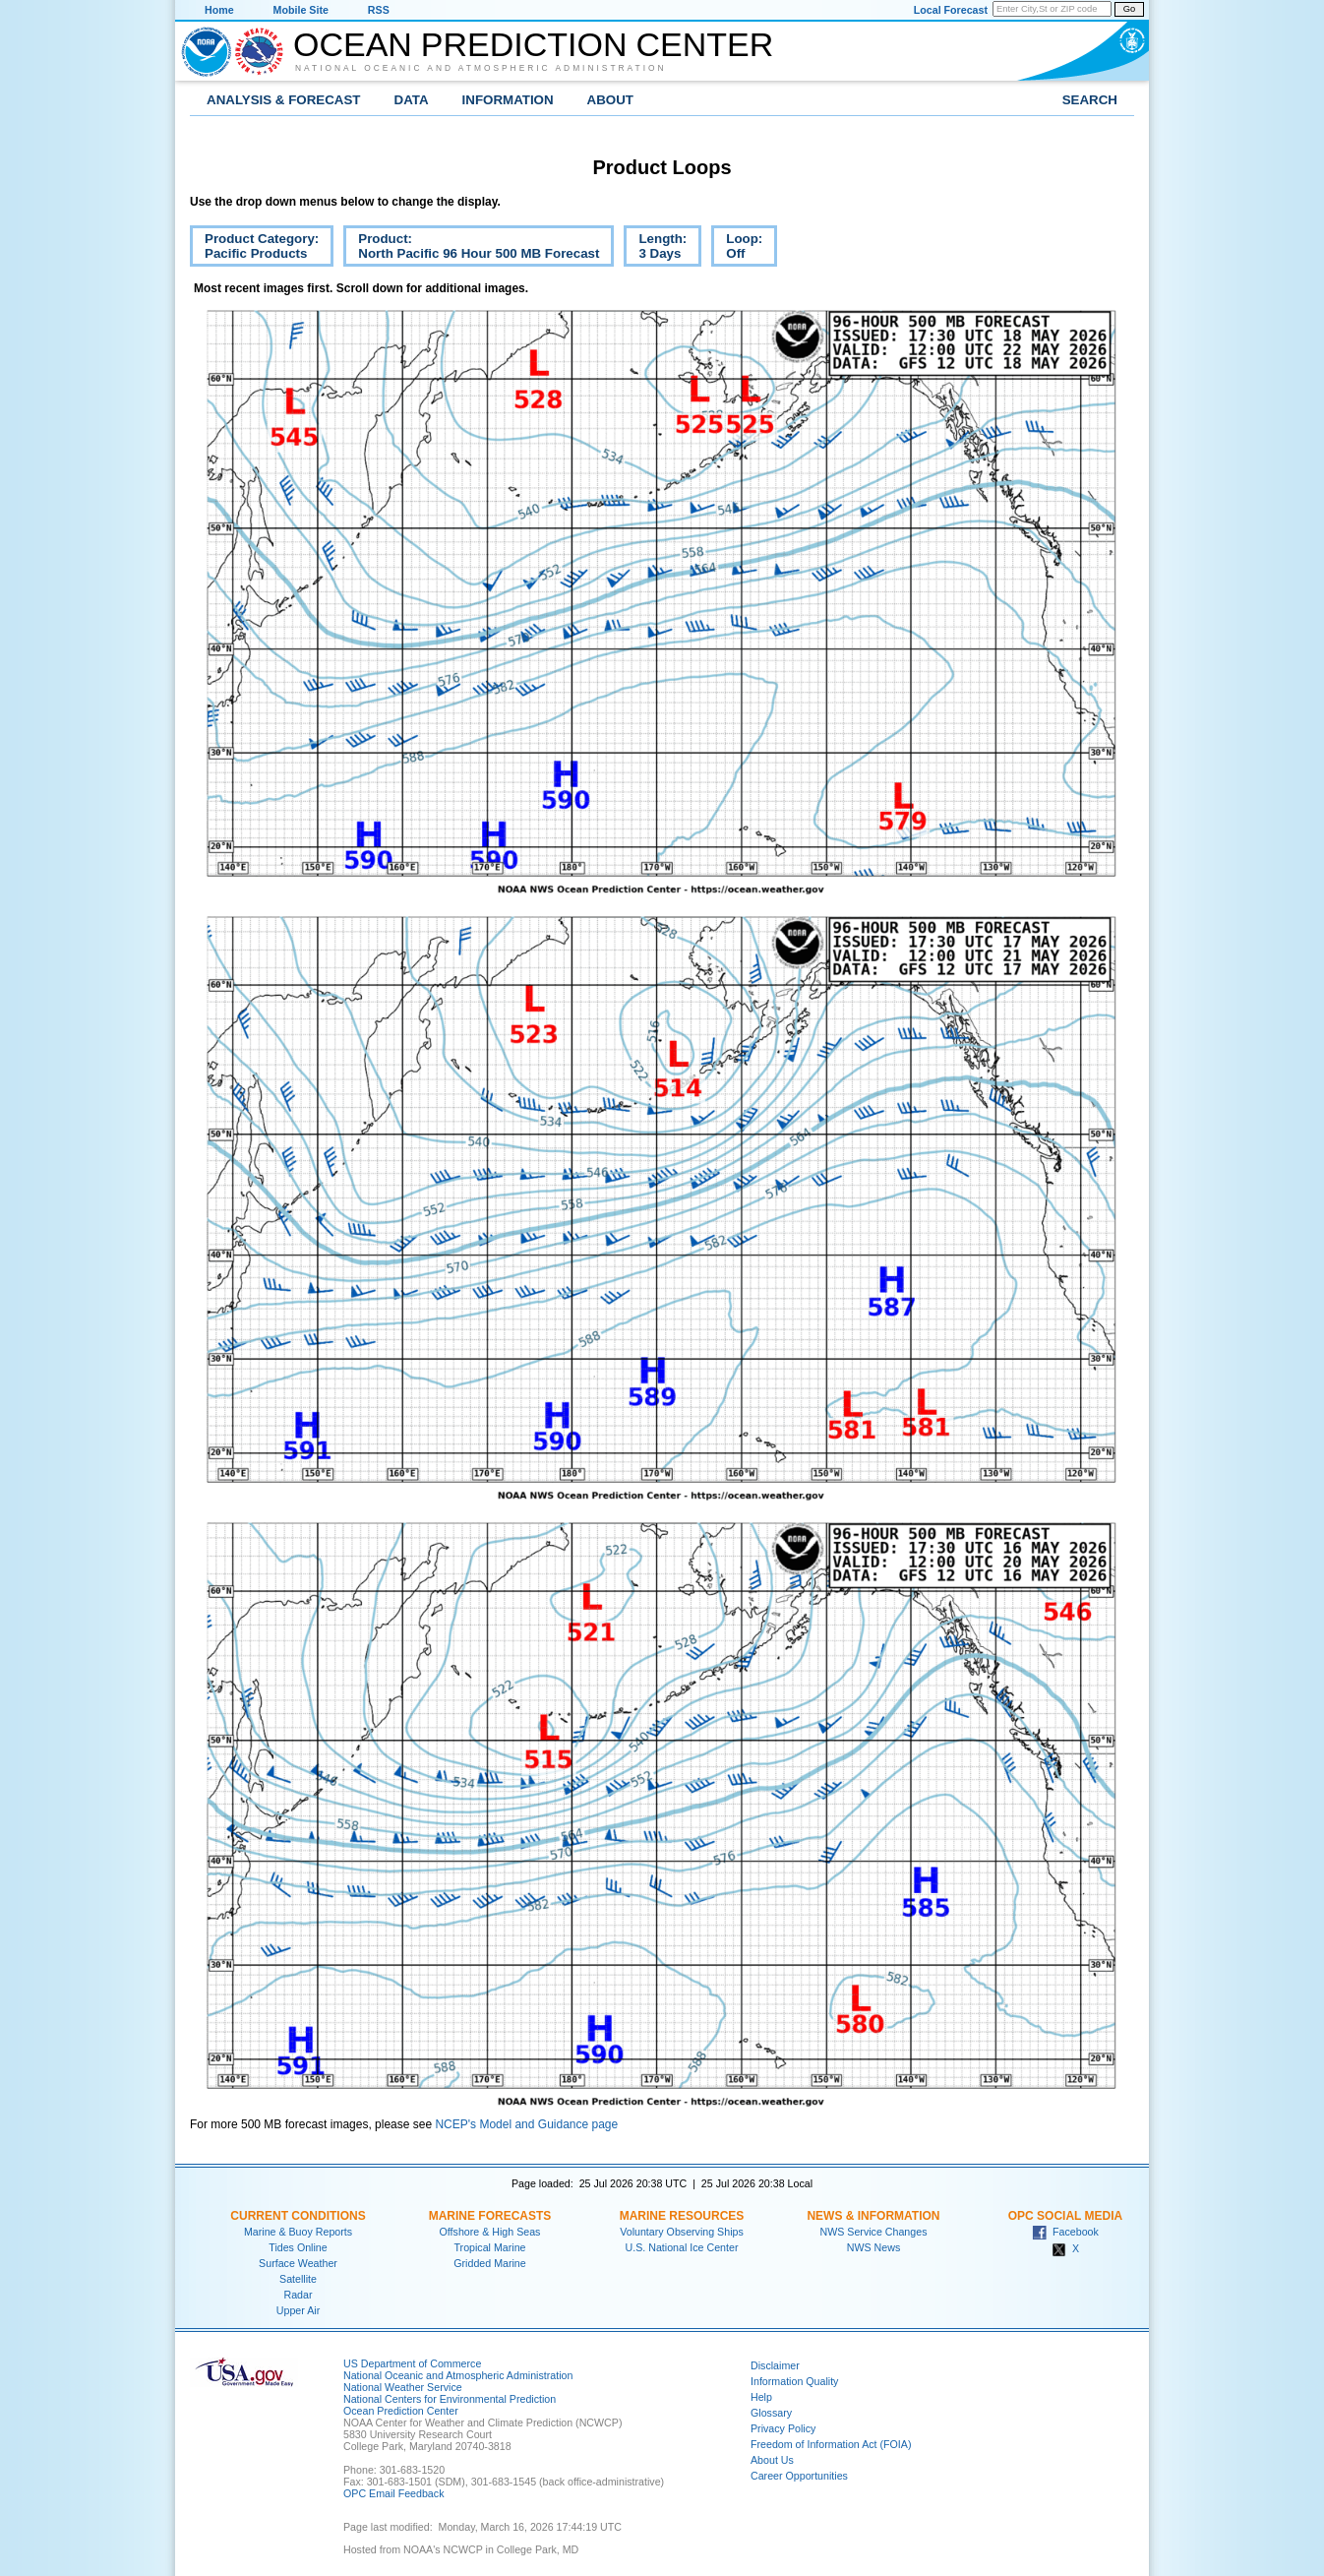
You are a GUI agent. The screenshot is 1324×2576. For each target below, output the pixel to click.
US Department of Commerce (412, 2363)
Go (1129, 9)
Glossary (771, 2413)
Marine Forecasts (490, 2216)
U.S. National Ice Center (682, 2247)
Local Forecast (951, 10)
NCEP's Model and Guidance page (526, 2124)
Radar (297, 2294)
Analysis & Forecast (284, 99)
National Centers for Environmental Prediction (449, 2399)
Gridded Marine (489, 2263)
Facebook (1065, 2232)
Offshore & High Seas (490, 2232)
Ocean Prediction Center (533, 44)
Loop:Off (736, 249)
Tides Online (298, 2247)
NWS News (873, 2247)
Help (761, 2397)
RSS (379, 10)
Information (508, 99)
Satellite (298, 2279)
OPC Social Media (1065, 2216)
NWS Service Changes (874, 2232)
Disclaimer (775, 2365)
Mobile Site (301, 10)
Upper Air (298, 2310)
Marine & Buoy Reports (298, 2232)
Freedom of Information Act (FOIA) (831, 2444)
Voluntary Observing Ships (682, 2232)
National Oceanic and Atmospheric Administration (481, 68)
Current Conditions (297, 2216)
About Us (772, 2460)
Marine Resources (682, 2216)
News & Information (873, 2216)
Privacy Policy (783, 2428)
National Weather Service (402, 2387)
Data (411, 99)
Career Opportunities (799, 2476)
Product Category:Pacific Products (254, 249)
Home (219, 10)
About (610, 99)
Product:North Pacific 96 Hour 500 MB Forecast (471, 249)
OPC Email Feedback (393, 2493)
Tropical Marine (489, 2247)
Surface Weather (298, 2263)
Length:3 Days (655, 249)
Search (1089, 99)
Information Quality (794, 2381)
